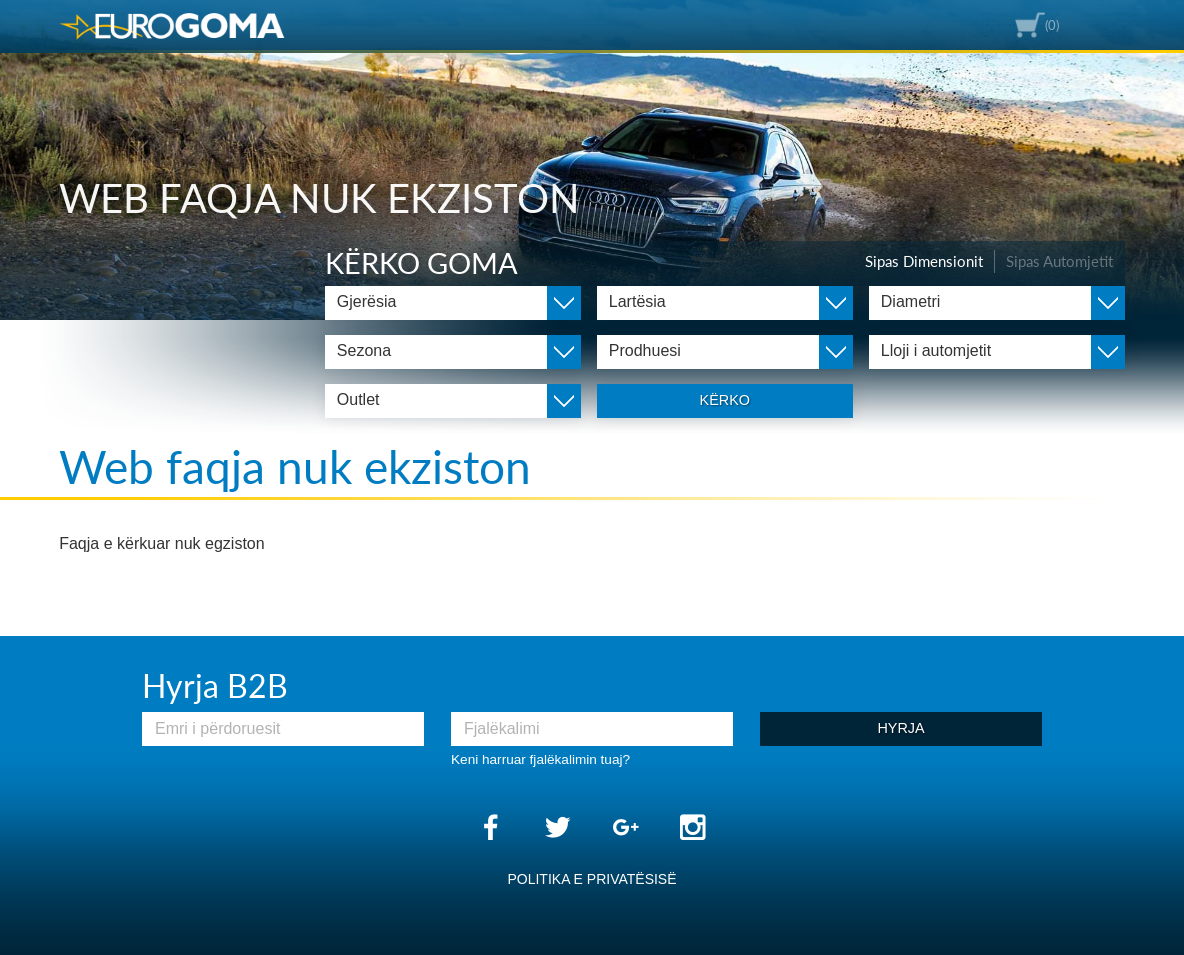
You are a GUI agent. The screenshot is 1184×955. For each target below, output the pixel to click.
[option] (592, 160)
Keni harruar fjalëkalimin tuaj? (540, 759)
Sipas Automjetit (1059, 261)
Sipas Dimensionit (924, 261)
